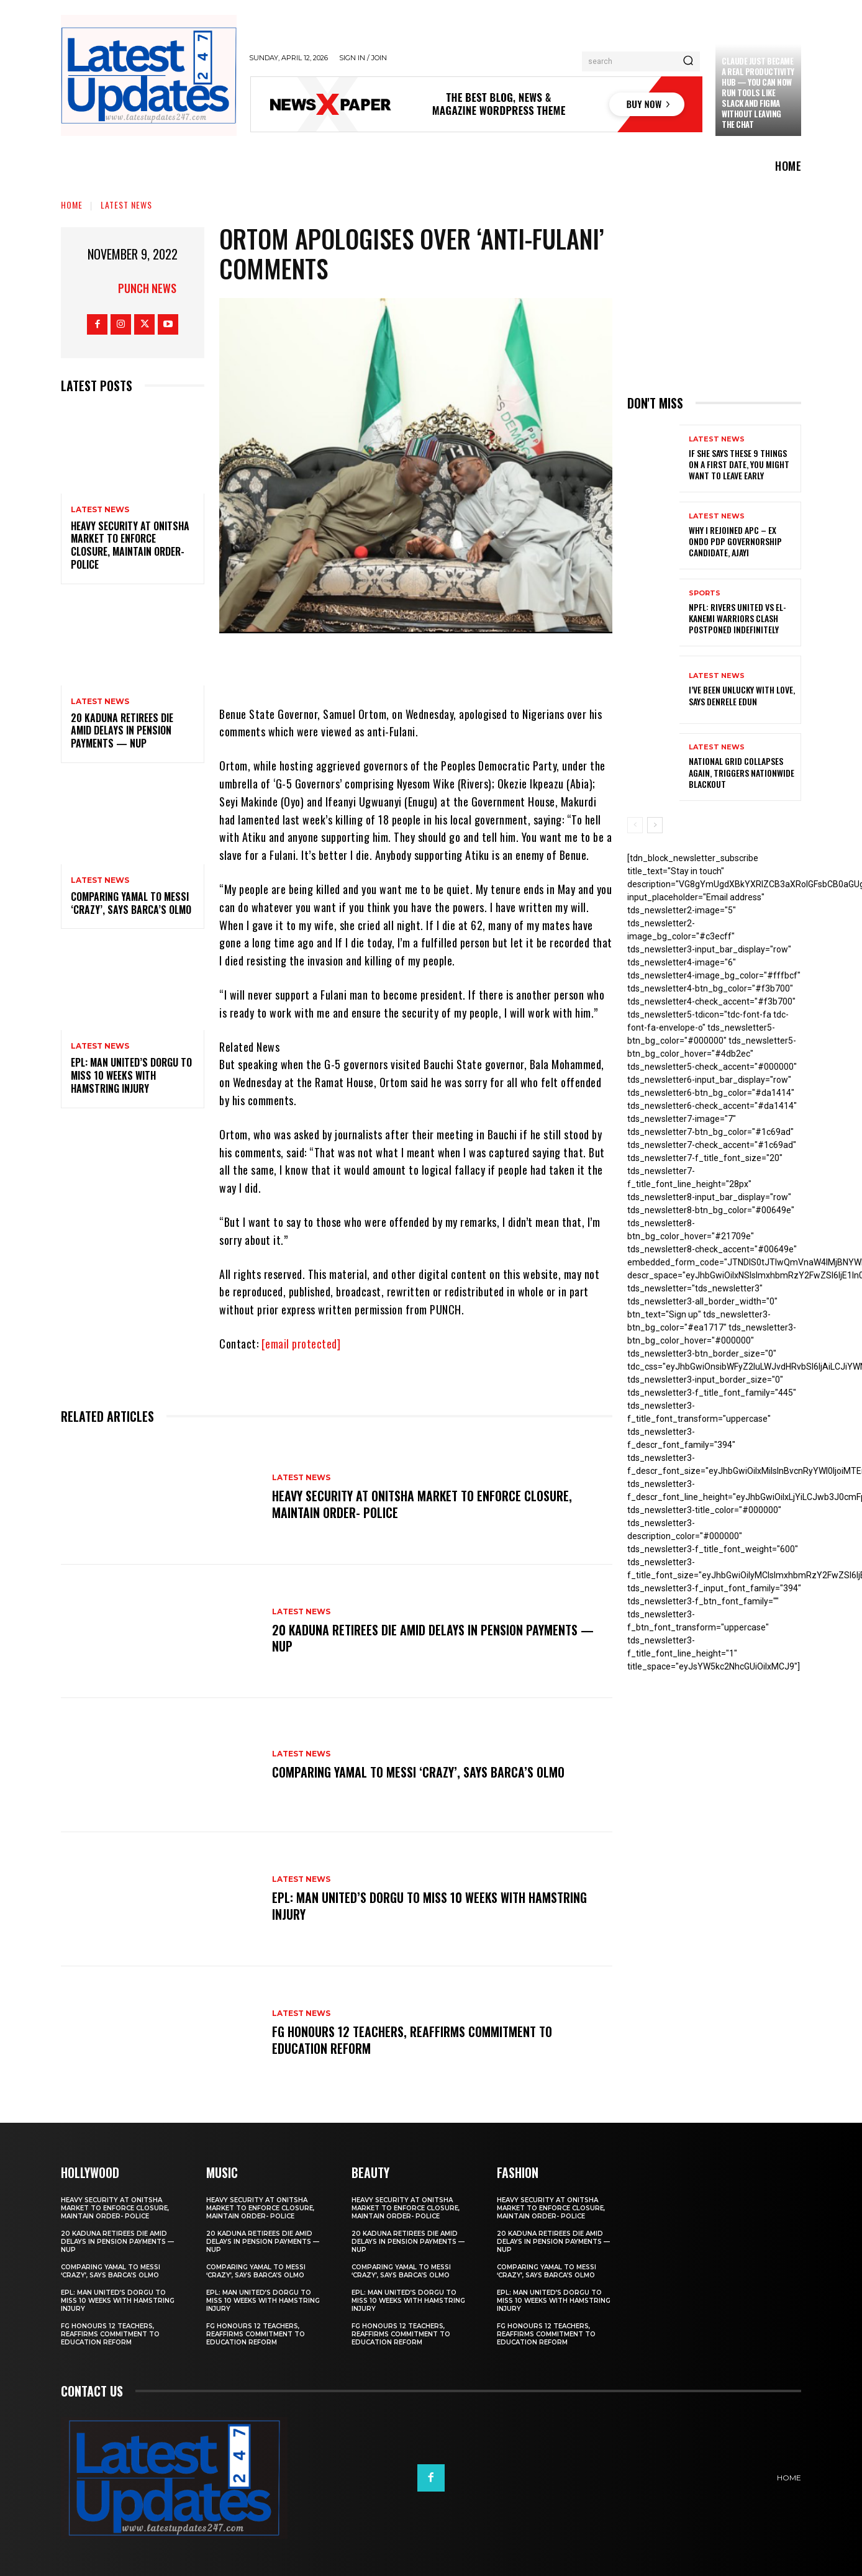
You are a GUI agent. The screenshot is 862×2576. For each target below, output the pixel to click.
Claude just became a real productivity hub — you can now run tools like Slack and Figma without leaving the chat (758, 92)
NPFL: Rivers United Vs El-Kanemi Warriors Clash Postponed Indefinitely (737, 618)
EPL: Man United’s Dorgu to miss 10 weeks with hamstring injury (131, 1075)
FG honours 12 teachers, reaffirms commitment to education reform (412, 2040)
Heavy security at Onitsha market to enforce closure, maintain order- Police (130, 545)
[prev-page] (635, 825)
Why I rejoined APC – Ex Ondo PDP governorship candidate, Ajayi (735, 541)
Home (72, 204)
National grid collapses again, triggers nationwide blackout (741, 772)
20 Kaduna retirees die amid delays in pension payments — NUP (122, 730)
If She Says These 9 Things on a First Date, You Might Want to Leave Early (739, 464)
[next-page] (655, 825)
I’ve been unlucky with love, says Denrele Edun (742, 695)
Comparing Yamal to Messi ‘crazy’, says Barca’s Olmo (131, 903)
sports (704, 593)
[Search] (688, 61)
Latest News (126, 204)
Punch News (147, 288)
